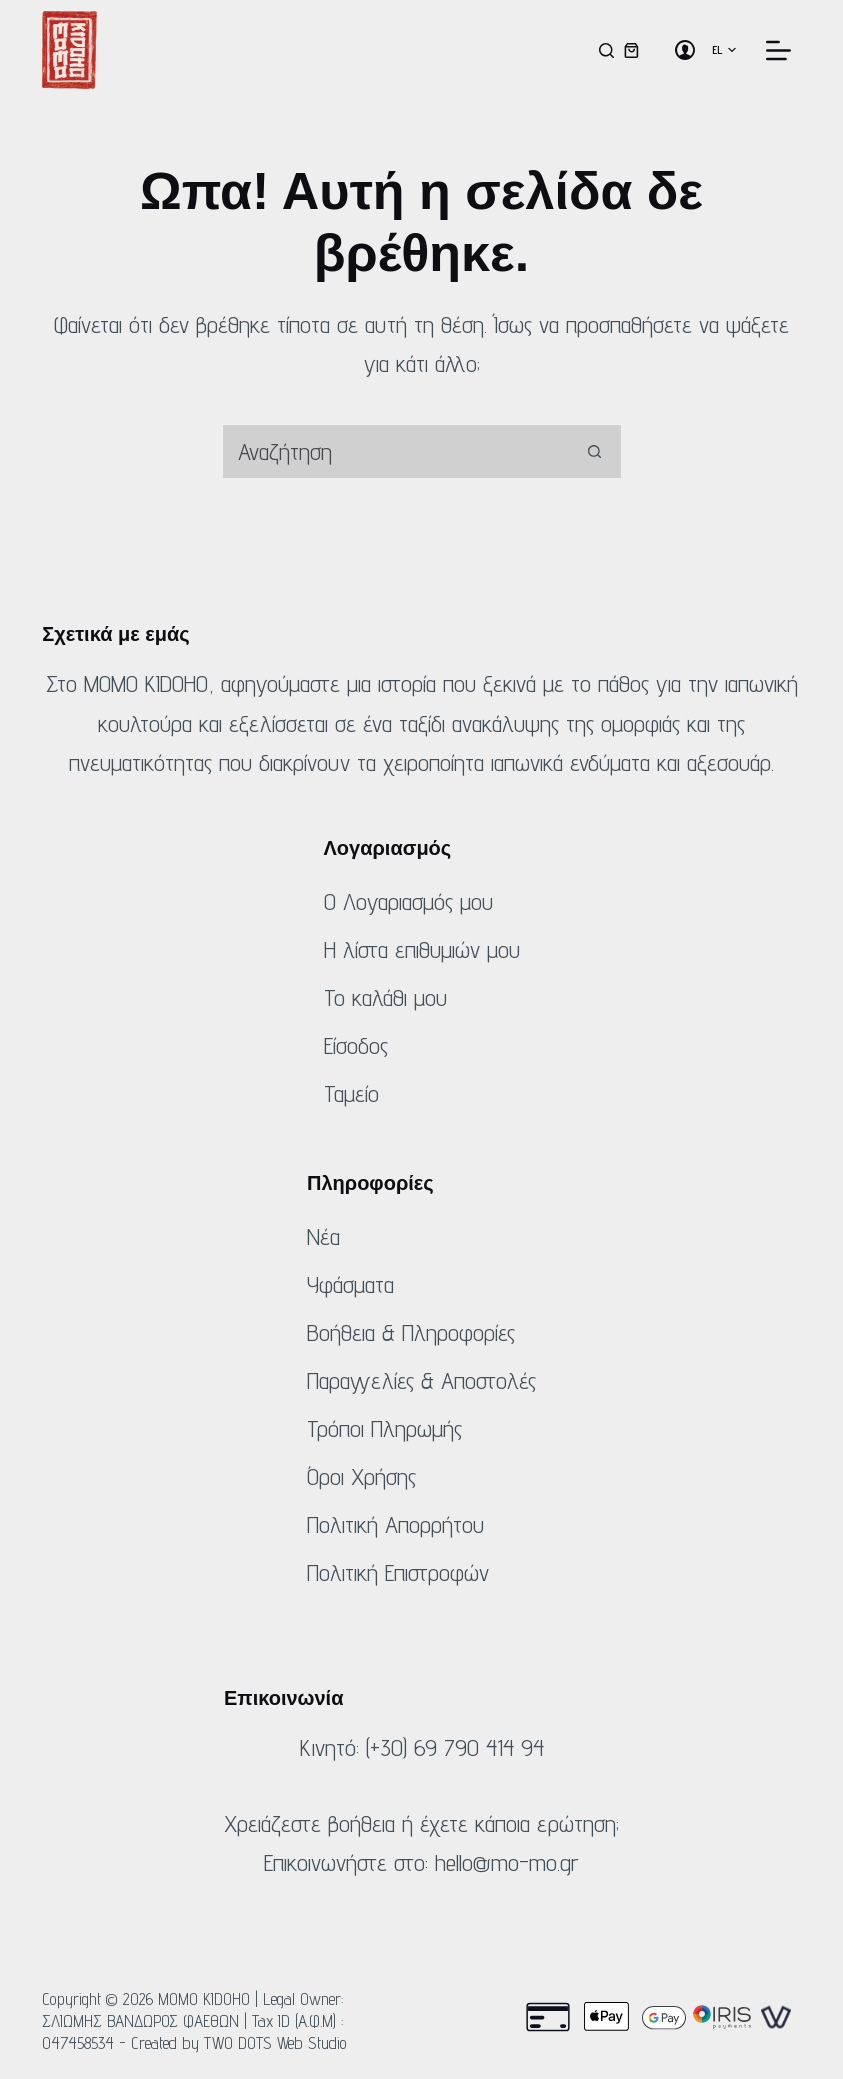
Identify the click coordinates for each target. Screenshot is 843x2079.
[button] (724, 50)
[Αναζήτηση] (606, 50)
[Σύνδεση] (685, 50)
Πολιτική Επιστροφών (398, 1572)
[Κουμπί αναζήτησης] (594, 451)
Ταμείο (351, 1093)
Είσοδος (356, 1045)
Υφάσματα (350, 1284)
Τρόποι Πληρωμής (384, 1428)
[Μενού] (778, 50)
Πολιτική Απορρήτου (395, 1524)
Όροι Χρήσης (361, 1476)
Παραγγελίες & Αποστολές (421, 1380)
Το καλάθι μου (385, 997)
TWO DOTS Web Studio (275, 2043)
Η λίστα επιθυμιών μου (422, 949)
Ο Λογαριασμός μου (408, 901)
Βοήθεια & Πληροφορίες (411, 1332)
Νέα (323, 1236)
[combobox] (395, 451)
